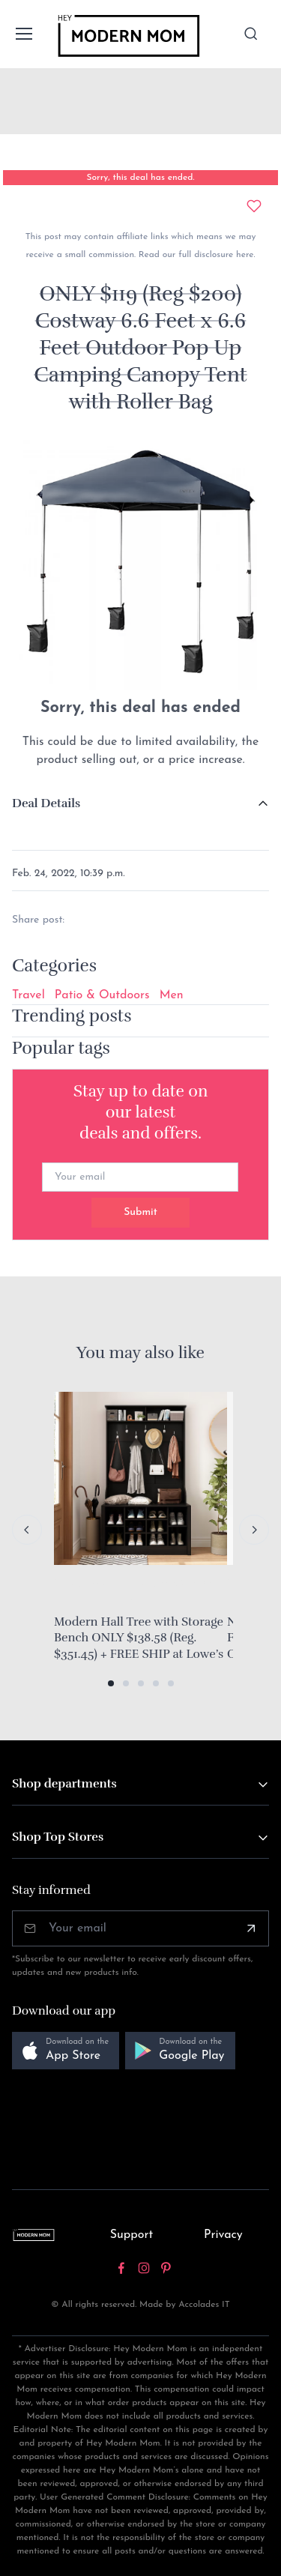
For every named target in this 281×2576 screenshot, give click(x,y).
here (243, 254)
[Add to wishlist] (254, 206)
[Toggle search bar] (251, 34)
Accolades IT (204, 2304)
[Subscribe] (251, 1928)
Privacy (223, 2235)
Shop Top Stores (57, 1837)
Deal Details (46, 803)
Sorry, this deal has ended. (140, 177)
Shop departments (64, 1783)
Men (172, 995)
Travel (28, 995)
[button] (111, 1683)
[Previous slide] (27, 1530)
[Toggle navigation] (23, 33)
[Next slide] (254, 1530)
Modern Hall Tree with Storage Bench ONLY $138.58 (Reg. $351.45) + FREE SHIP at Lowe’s (138, 1638)
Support (132, 2235)
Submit (140, 1212)
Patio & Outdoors (102, 995)
